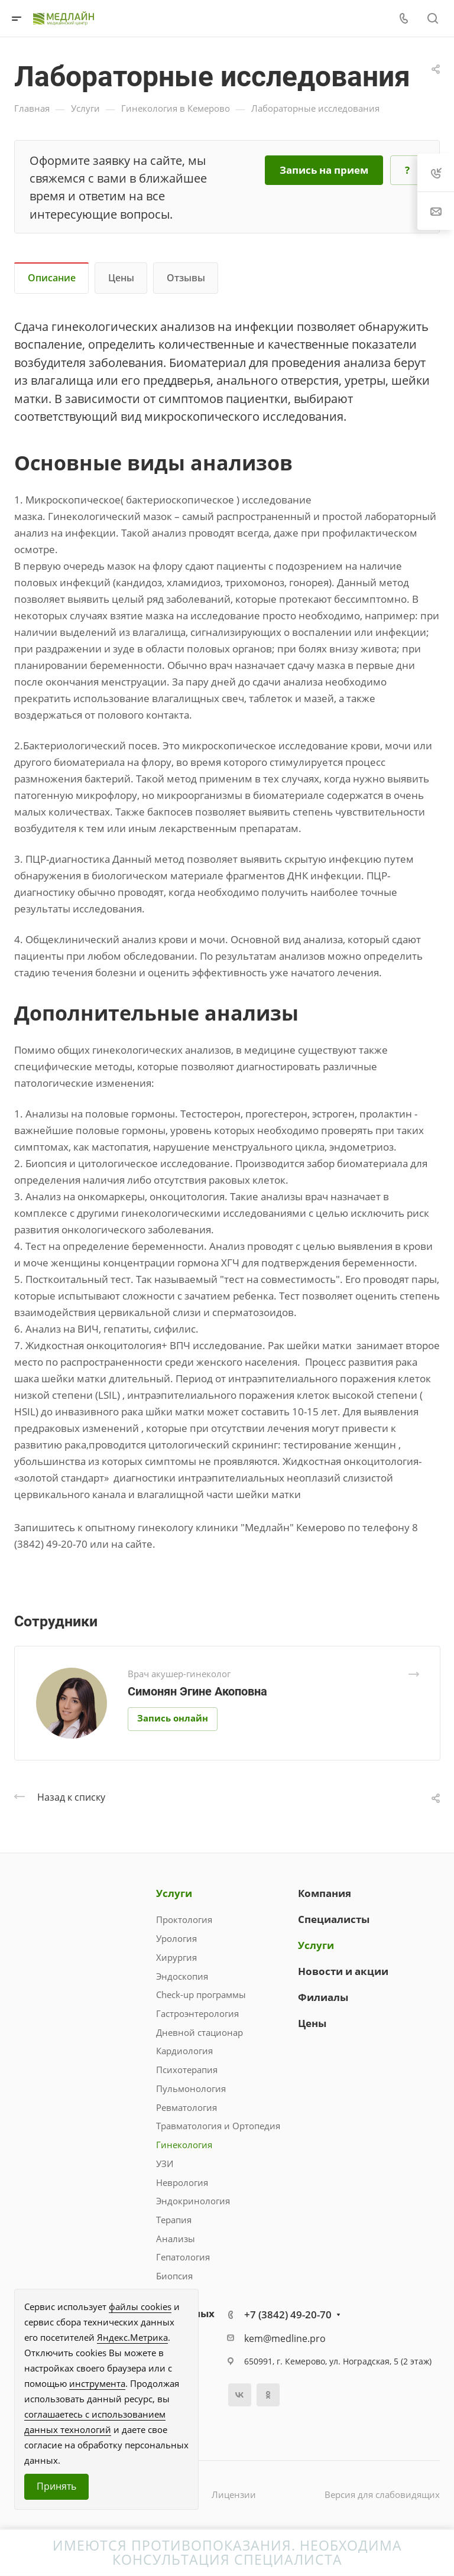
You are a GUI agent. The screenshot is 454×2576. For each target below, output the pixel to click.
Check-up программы (201, 1994)
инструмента (97, 2383)
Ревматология (186, 2107)
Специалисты (333, 1919)
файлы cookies (140, 2306)
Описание (52, 277)
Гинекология (184, 2145)
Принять (56, 2486)
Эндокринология (193, 2201)
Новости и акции (343, 1971)
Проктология (184, 1919)
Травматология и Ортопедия (218, 2126)
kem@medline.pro (285, 2338)
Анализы (175, 2238)
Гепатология (183, 2257)
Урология (176, 1938)
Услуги (174, 1893)
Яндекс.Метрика (132, 2337)
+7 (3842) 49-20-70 (288, 2314)
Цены (121, 277)
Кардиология (184, 2051)
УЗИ (164, 2163)
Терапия (174, 2220)
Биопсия (174, 2276)
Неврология (182, 2182)
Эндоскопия (182, 1976)
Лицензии (234, 2494)
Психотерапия (187, 2069)
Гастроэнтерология (197, 2013)
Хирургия (176, 1957)
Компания (324, 1893)
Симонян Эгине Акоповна (197, 1691)
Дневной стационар (199, 2032)
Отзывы (186, 277)
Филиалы (323, 1997)
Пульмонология (191, 2088)
